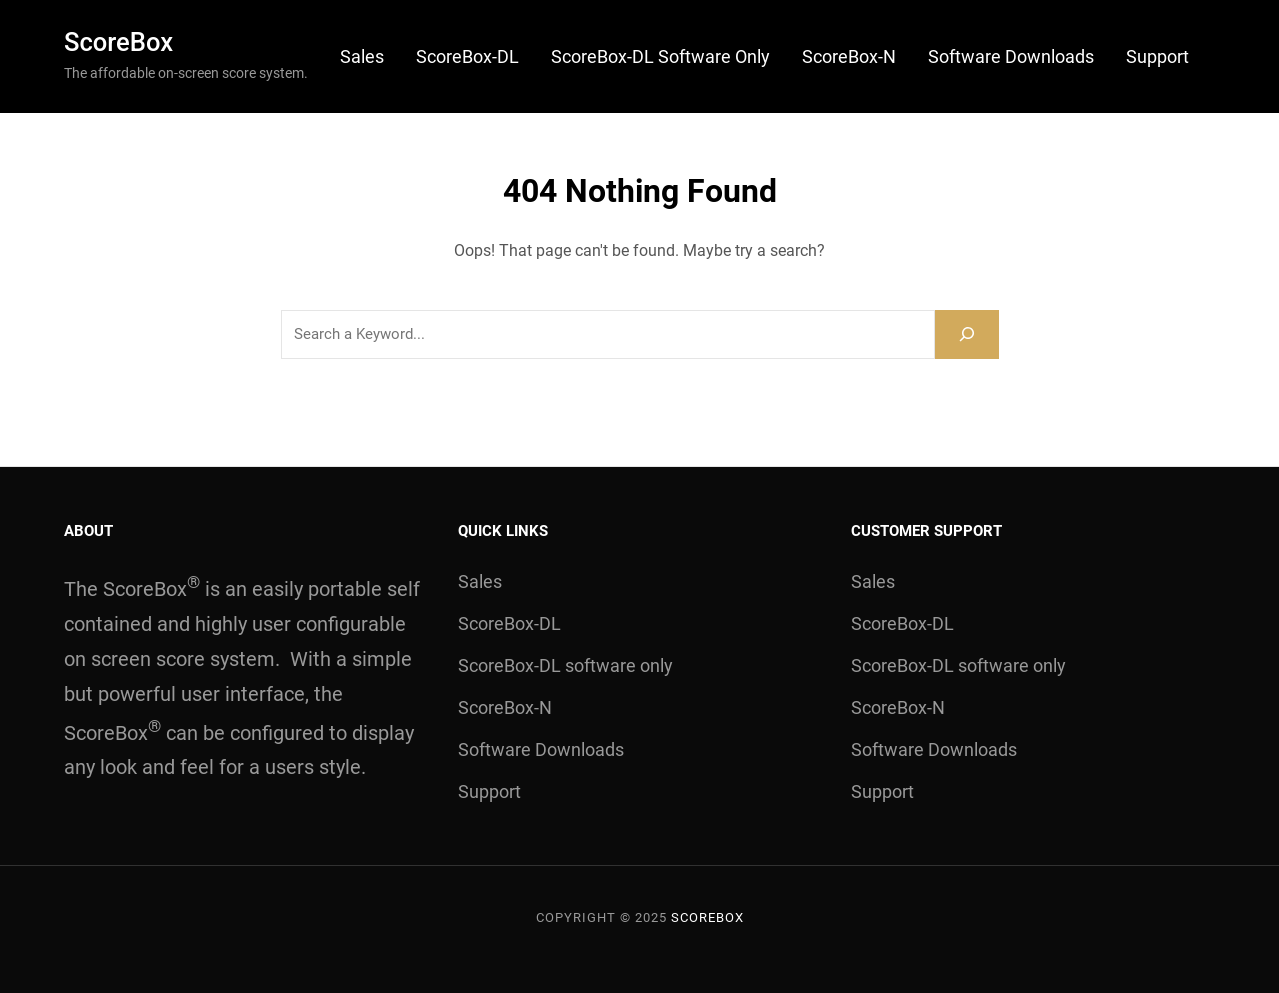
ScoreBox (118, 42)
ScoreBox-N (849, 56)
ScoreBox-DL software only (660, 56)
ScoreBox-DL (467, 56)
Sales (362, 56)
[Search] (967, 334)
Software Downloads (1011, 56)
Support (1157, 56)
